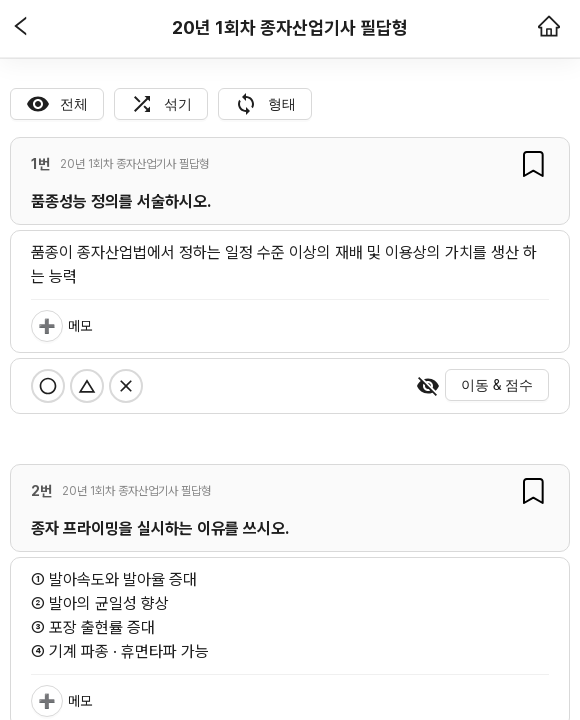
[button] (21, 28)
